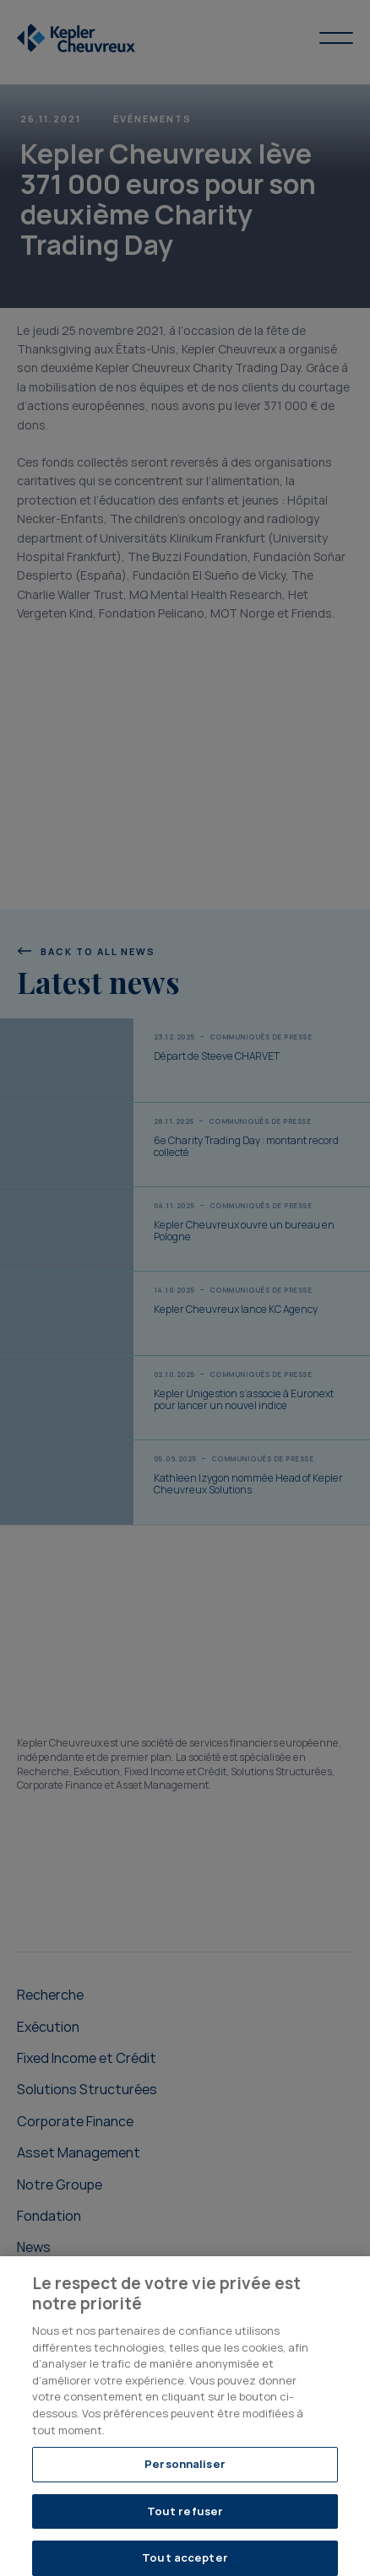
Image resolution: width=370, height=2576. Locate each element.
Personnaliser (185, 2472)
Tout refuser (185, 2519)
